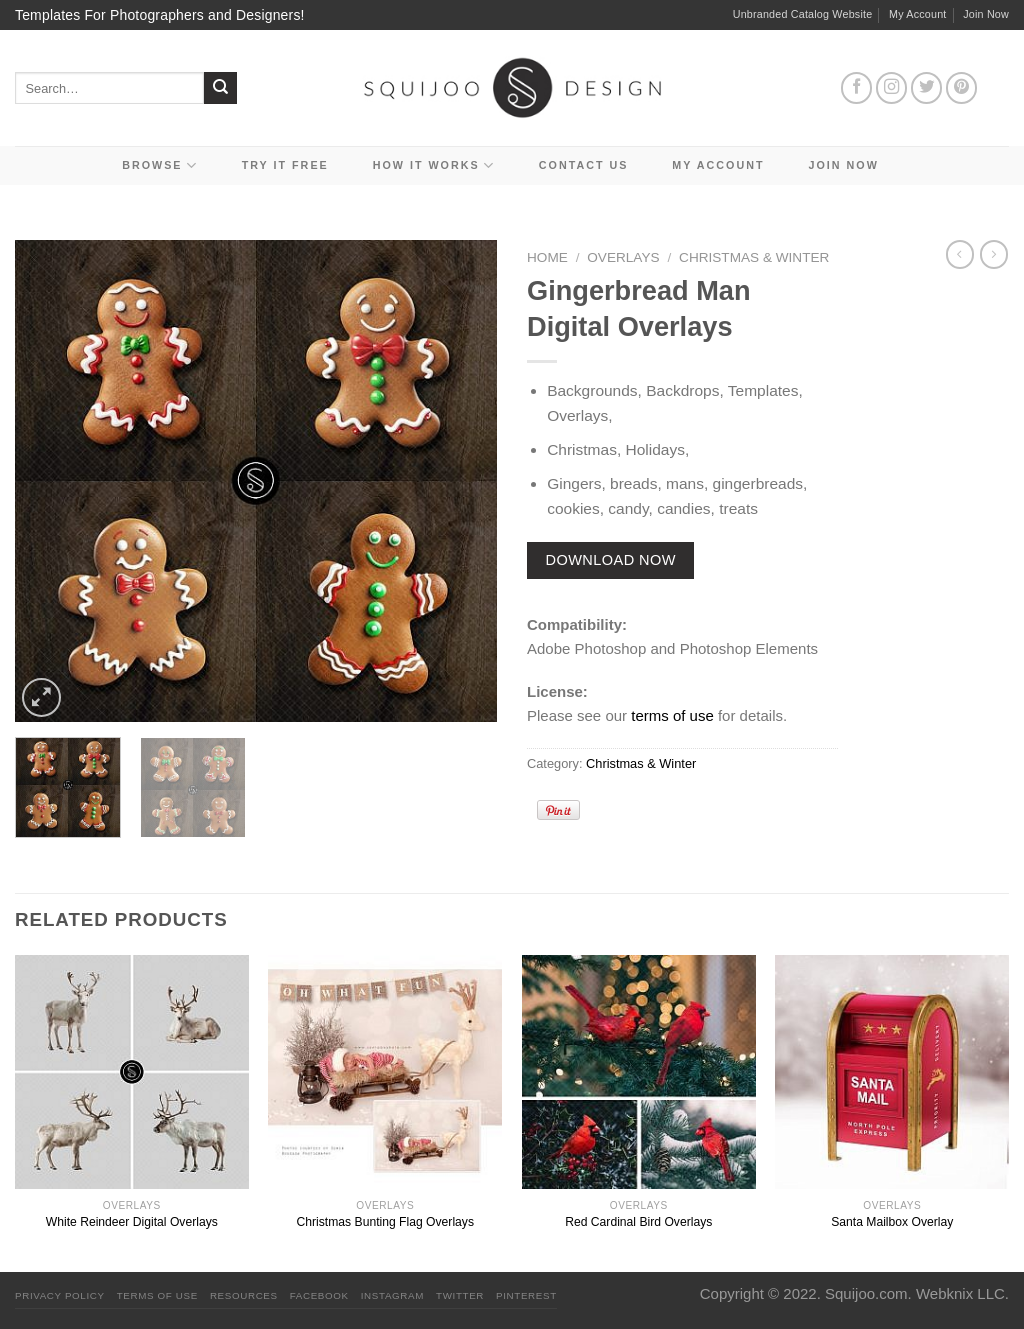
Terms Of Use (157, 1295)
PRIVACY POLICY (60, 1295)
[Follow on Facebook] (857, 88)
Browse (160, 165)
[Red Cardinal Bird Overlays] (639, 1072)
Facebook (319, 1295)
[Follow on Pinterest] (962, 88)
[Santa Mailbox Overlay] (892, 1072)
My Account (918, 14)
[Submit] (220, 88)
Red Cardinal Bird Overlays (638, 1222)
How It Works (434, 165)
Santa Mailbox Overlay (892, 1222)
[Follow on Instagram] (892, 88)
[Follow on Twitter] (927, 88)
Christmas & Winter (754, 257)
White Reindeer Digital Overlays (132, 1222)
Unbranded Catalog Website (803, 14)
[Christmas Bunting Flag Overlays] (385, 1072)
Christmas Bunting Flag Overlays (385, 1222)
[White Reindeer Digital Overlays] (132, 1072)
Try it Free (285, 165)
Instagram (392, 1295)
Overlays (623, 257)
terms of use (672, 715)
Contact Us (584, 165)
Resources (244, 1295)
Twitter (460, 1295)
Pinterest (526, 1295)
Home (547, 257)
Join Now (986, 14)
